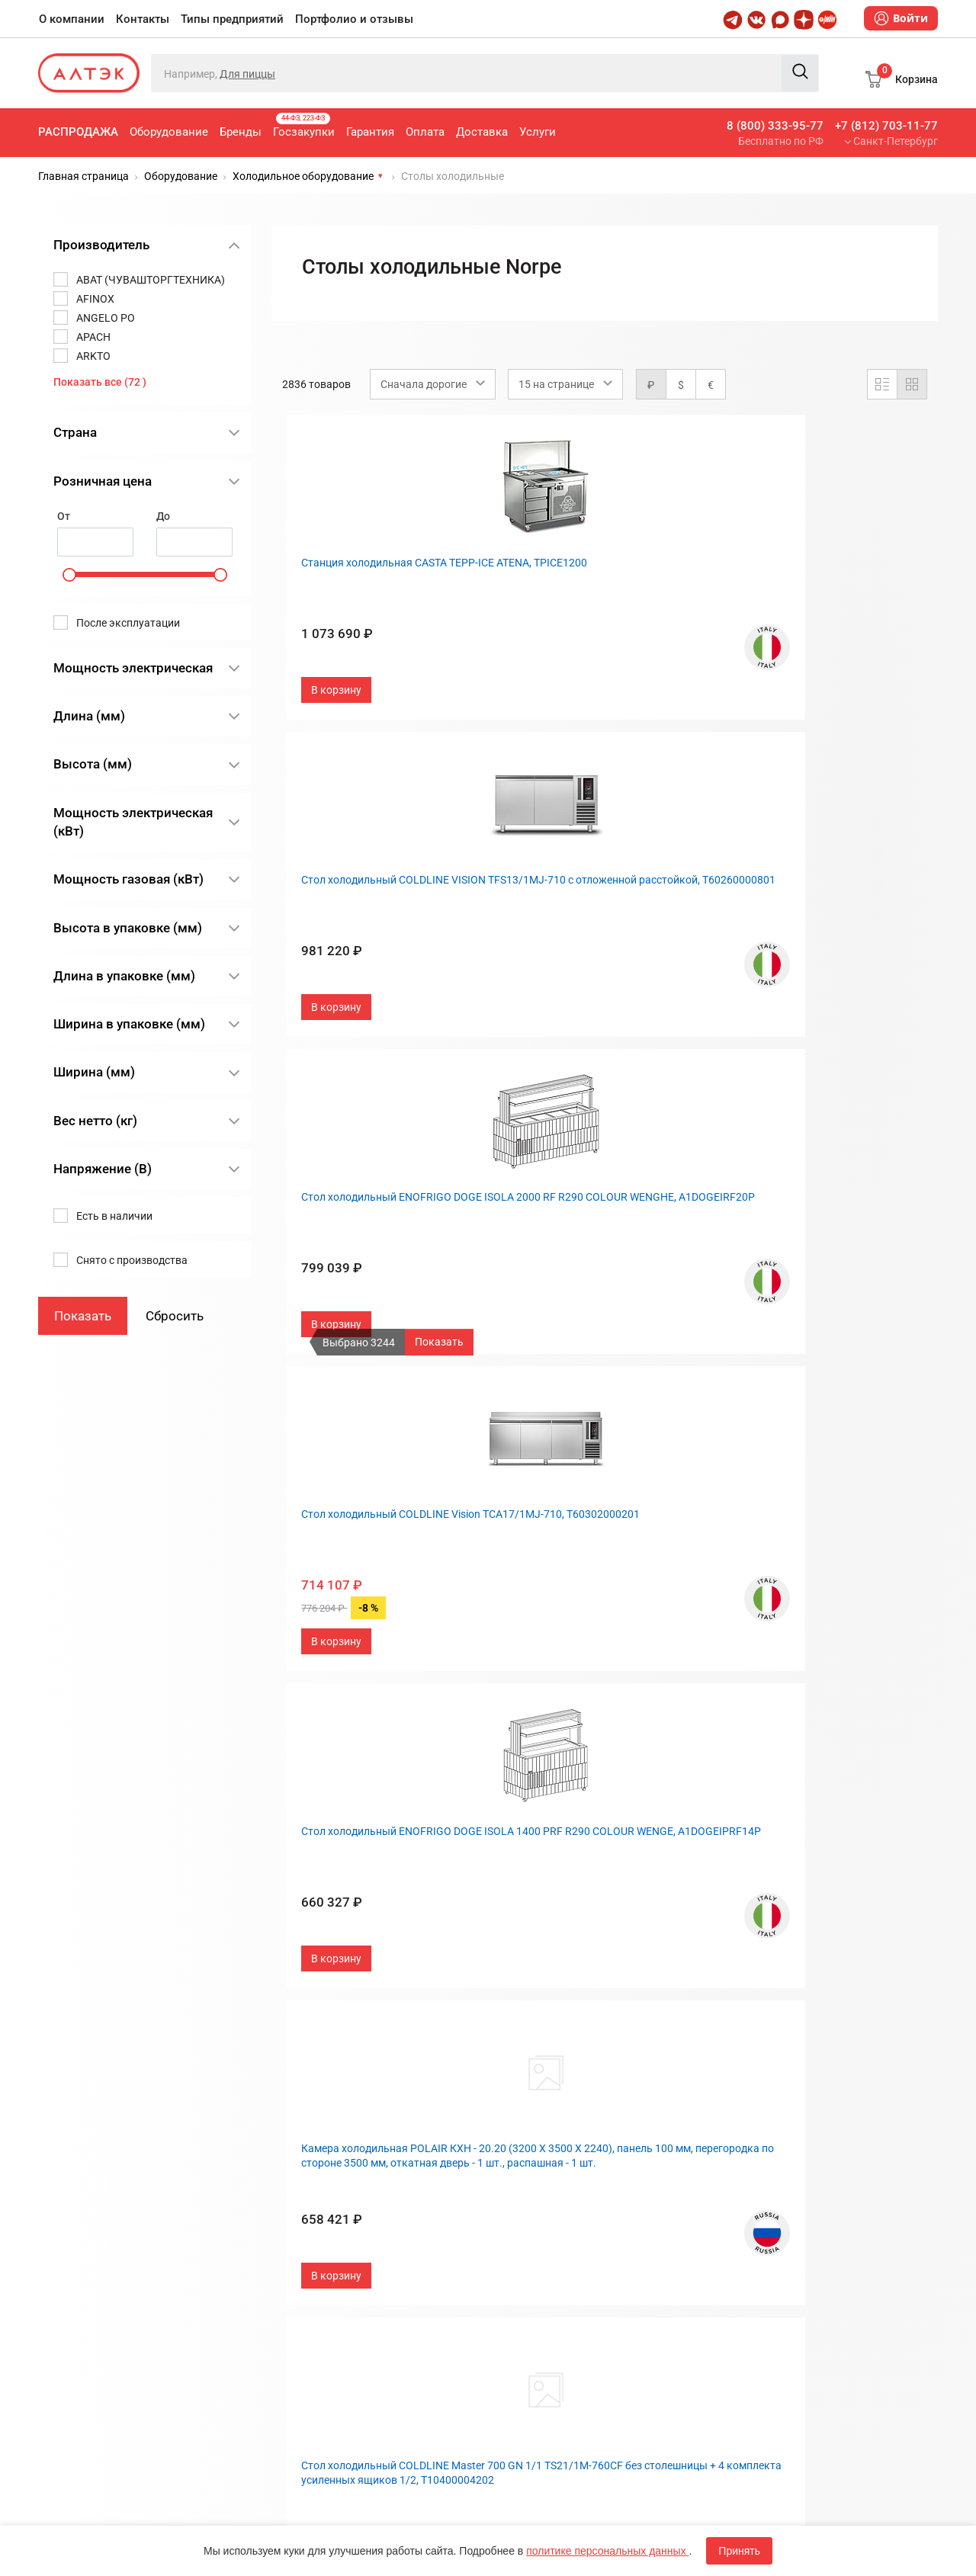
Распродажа (78, 132)
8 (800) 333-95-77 (775, 126)
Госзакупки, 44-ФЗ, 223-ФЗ (346, 2148)
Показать (439, 1342)
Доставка (482, 132)
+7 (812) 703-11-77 (886, 126)
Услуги (537, 132)
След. (719, 2013)
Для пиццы (247, 74)
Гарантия (370, 132)
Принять (739, 2551)
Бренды (241, 132)
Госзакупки (304, 126)
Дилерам (522, 2224)
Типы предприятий (232, 19)
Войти (901, 18)
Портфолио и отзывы (354, 19)
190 (679, 2013)
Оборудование (169, 132)
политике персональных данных (607, 2551)
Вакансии (523, 2249)
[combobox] (433, 384)
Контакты (142, 19)
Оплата (425, 132)
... (649, 2013)
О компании (71, 19)
